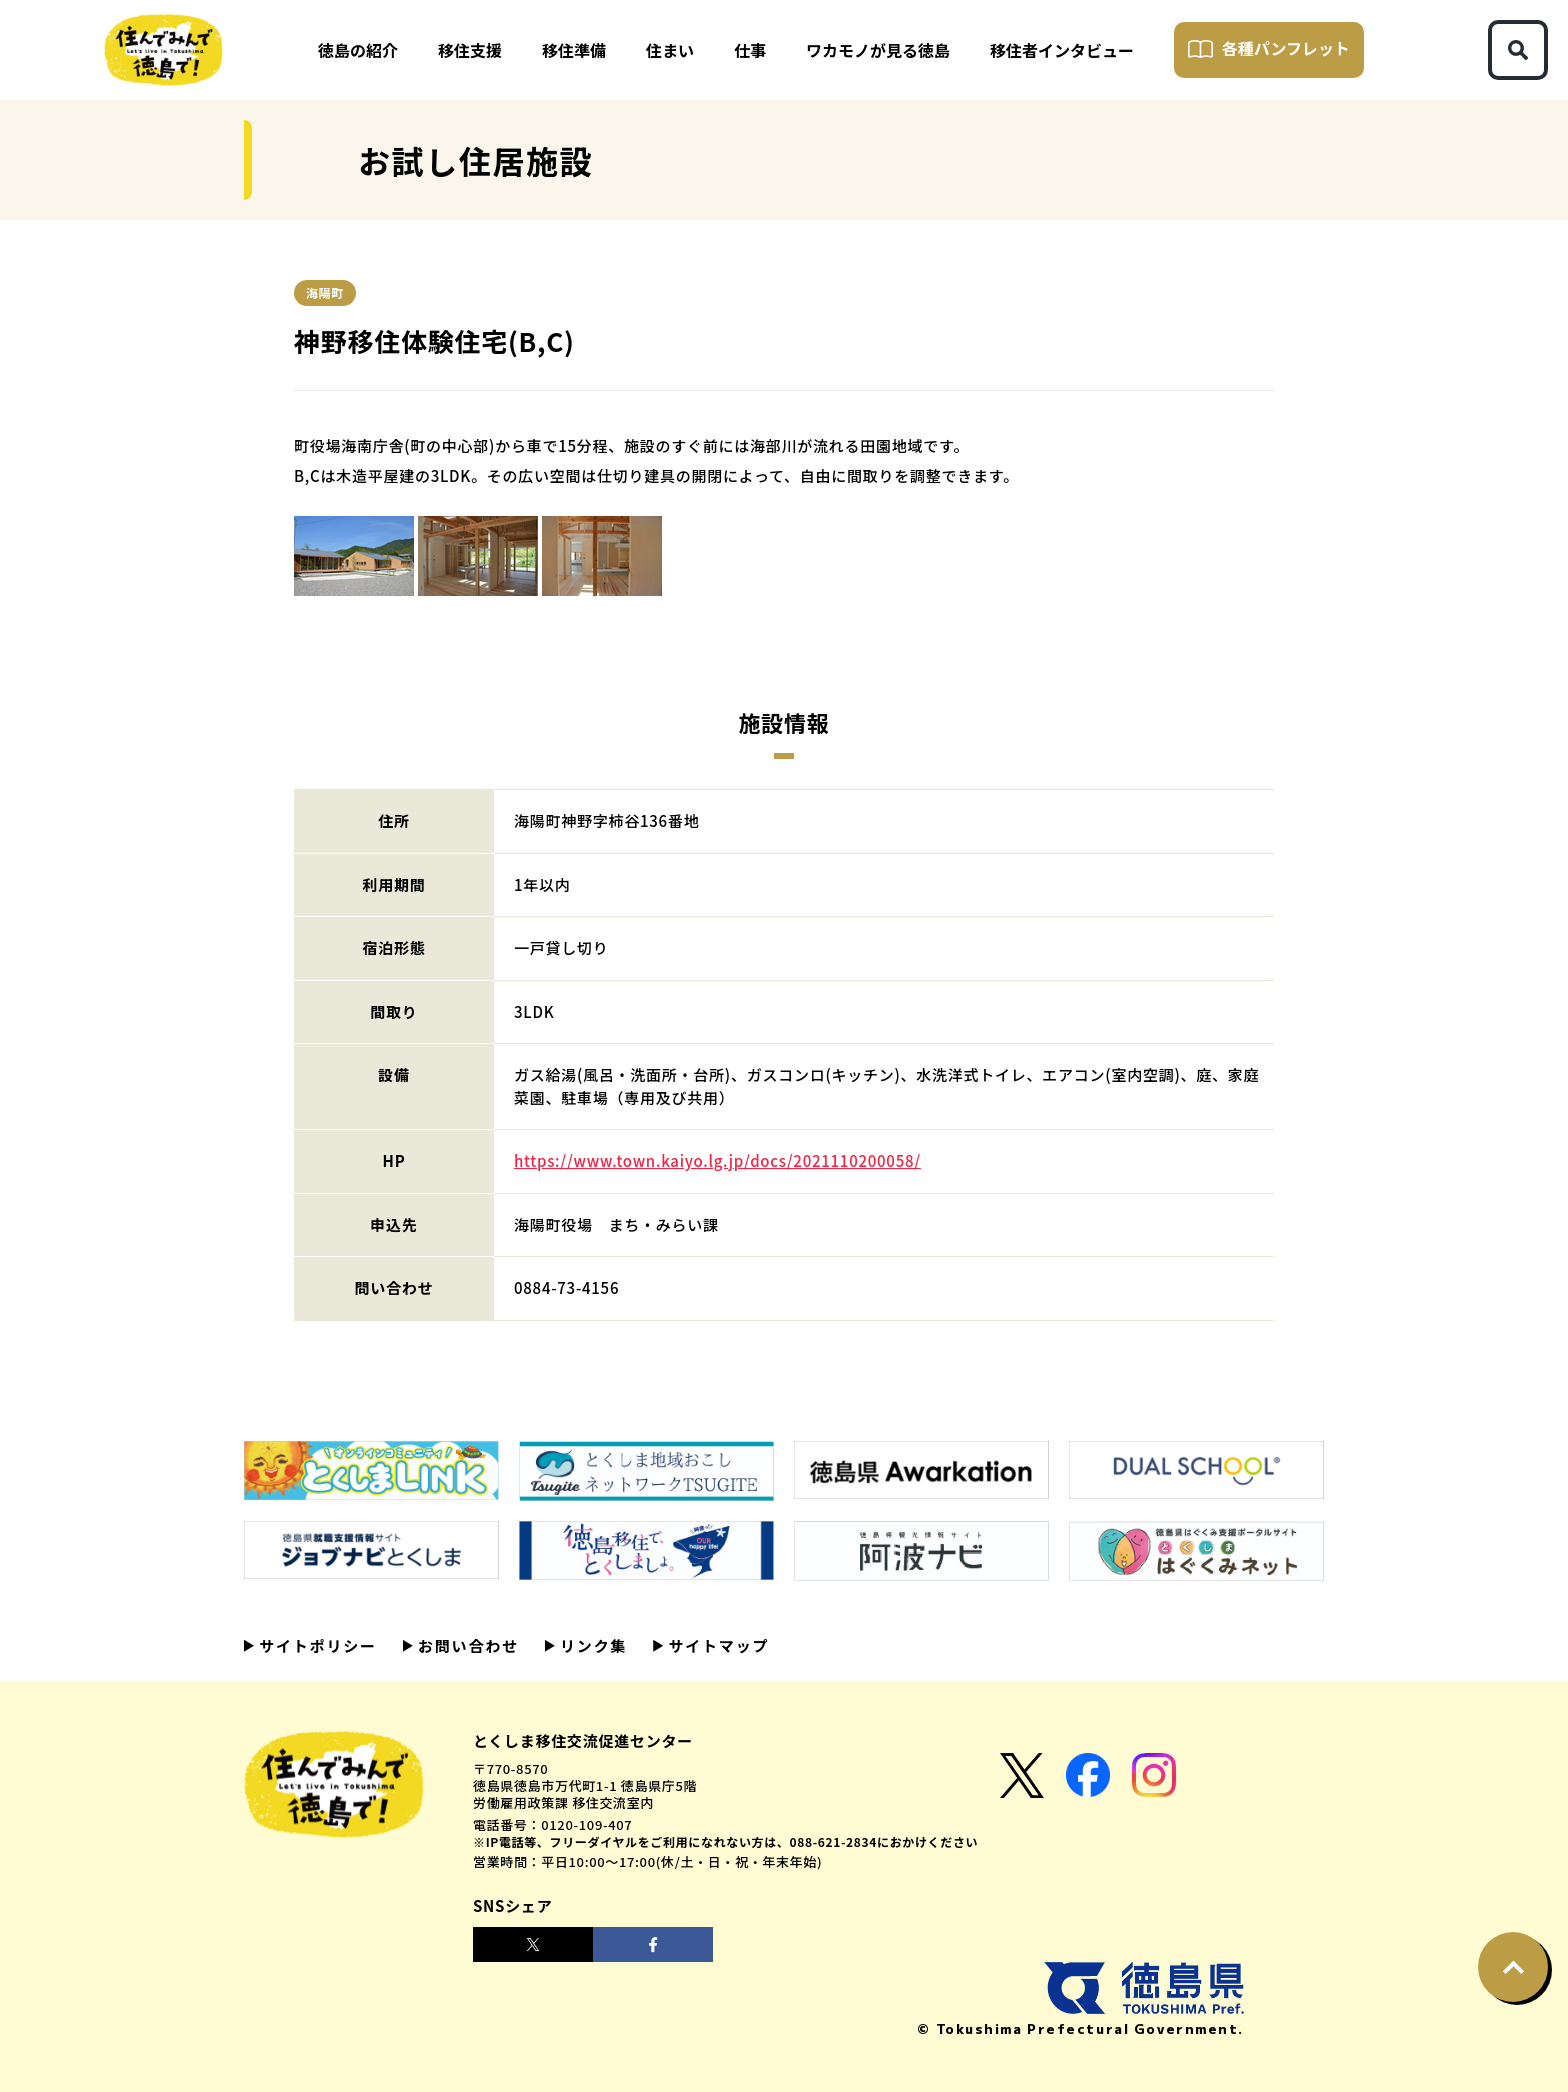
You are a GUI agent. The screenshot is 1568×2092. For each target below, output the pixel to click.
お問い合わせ (466, 1645)
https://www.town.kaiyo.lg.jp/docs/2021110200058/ (717, 1160)
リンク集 (591, 1645)
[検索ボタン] (1518, 50)
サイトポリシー (315, 1645)
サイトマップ (716, 1645)
